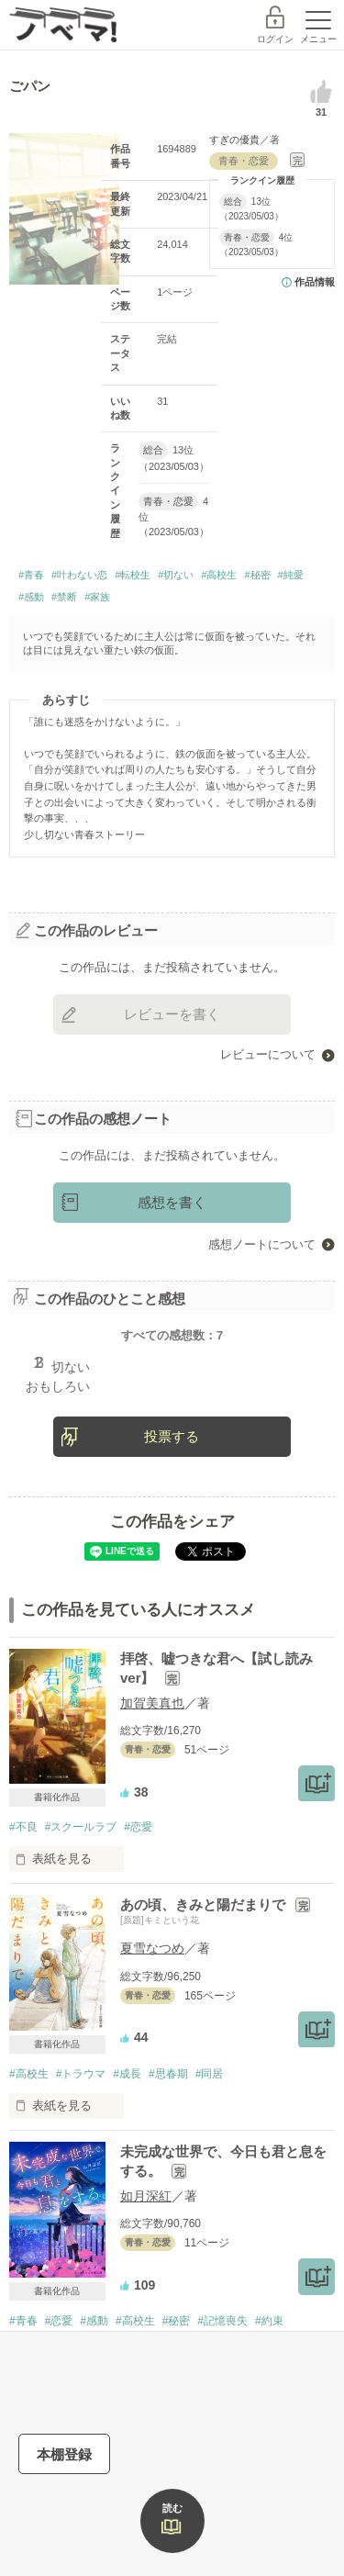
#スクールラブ (81, 1826)
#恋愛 (138, 1826)
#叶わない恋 (79, 574)
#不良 (23, 1826)
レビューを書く (172, 1014)
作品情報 (314, 281)
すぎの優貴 (234, 139)
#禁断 (64, 596)
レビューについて (268, 1054)
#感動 (31, 596)
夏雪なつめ (152, 1948)
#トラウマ (81, 2073)
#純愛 (291, 574)
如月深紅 (146, 2196)
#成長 (127, 2073)
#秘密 (257, 574)
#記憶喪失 (222, 2320)
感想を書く (172, 1202)
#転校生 (132, 574)
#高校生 (219, 574)
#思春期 (168, 2073)
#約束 (269, 2320)
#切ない (176, 574)
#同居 (209, 2073)
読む (172, 2508)
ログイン (275, 39)
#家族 (97, 596)
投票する (171, 1436)
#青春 (31, 574)
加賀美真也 (152, 1703)
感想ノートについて (262, 1244)
